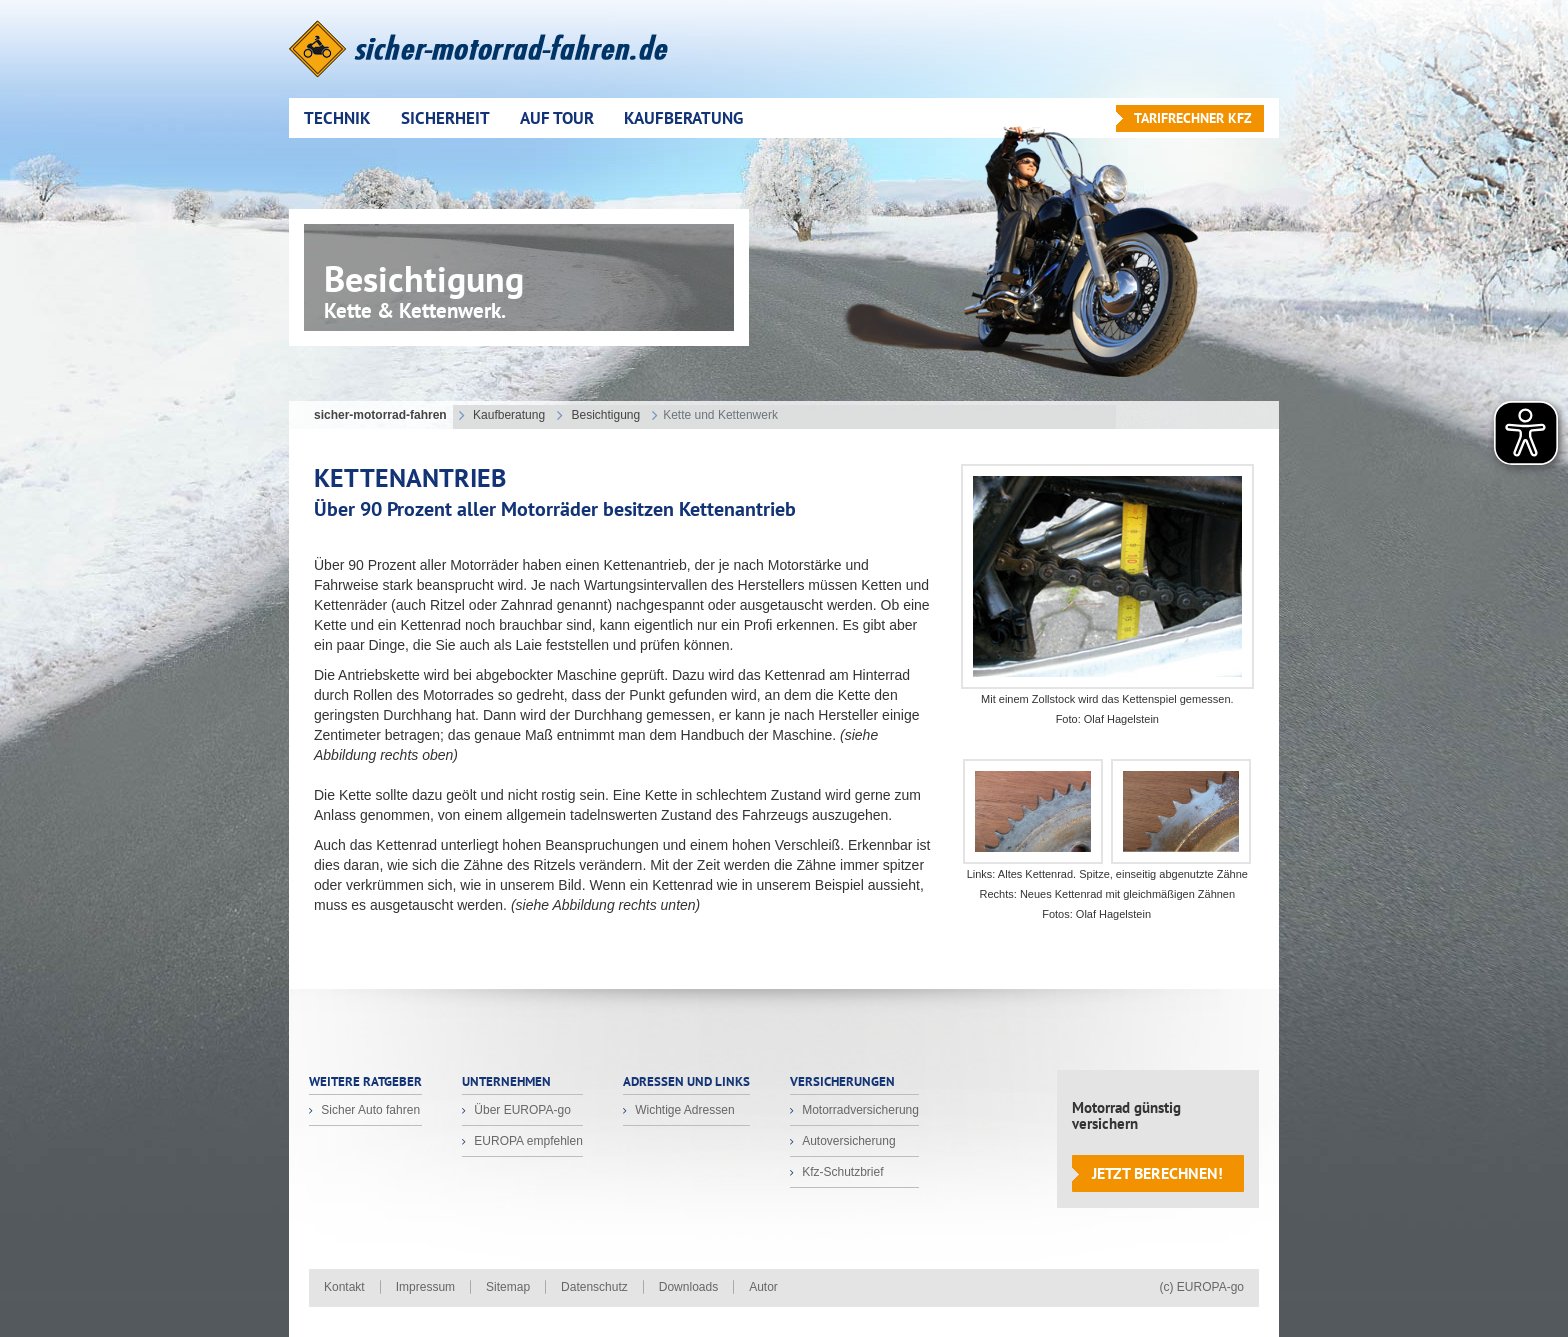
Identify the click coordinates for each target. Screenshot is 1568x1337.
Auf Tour (557, 118)
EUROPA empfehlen (527, 1141)
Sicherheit (445, 118)
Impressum (425, 1287)
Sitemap (508, 1287)
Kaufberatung (683, 118)
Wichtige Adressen (683, 1110)
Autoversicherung (847, 1141)
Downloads (688, 1287)
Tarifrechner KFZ (1193, 118)
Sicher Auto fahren (369, 1110)
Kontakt (344, 1287)
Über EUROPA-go (521, 1110)
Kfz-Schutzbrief (841, 1172)
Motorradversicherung (859, 1110)
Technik (337, 118)
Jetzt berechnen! (1157, 1173)
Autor (763, 1287)
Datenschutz (594, 1287)
